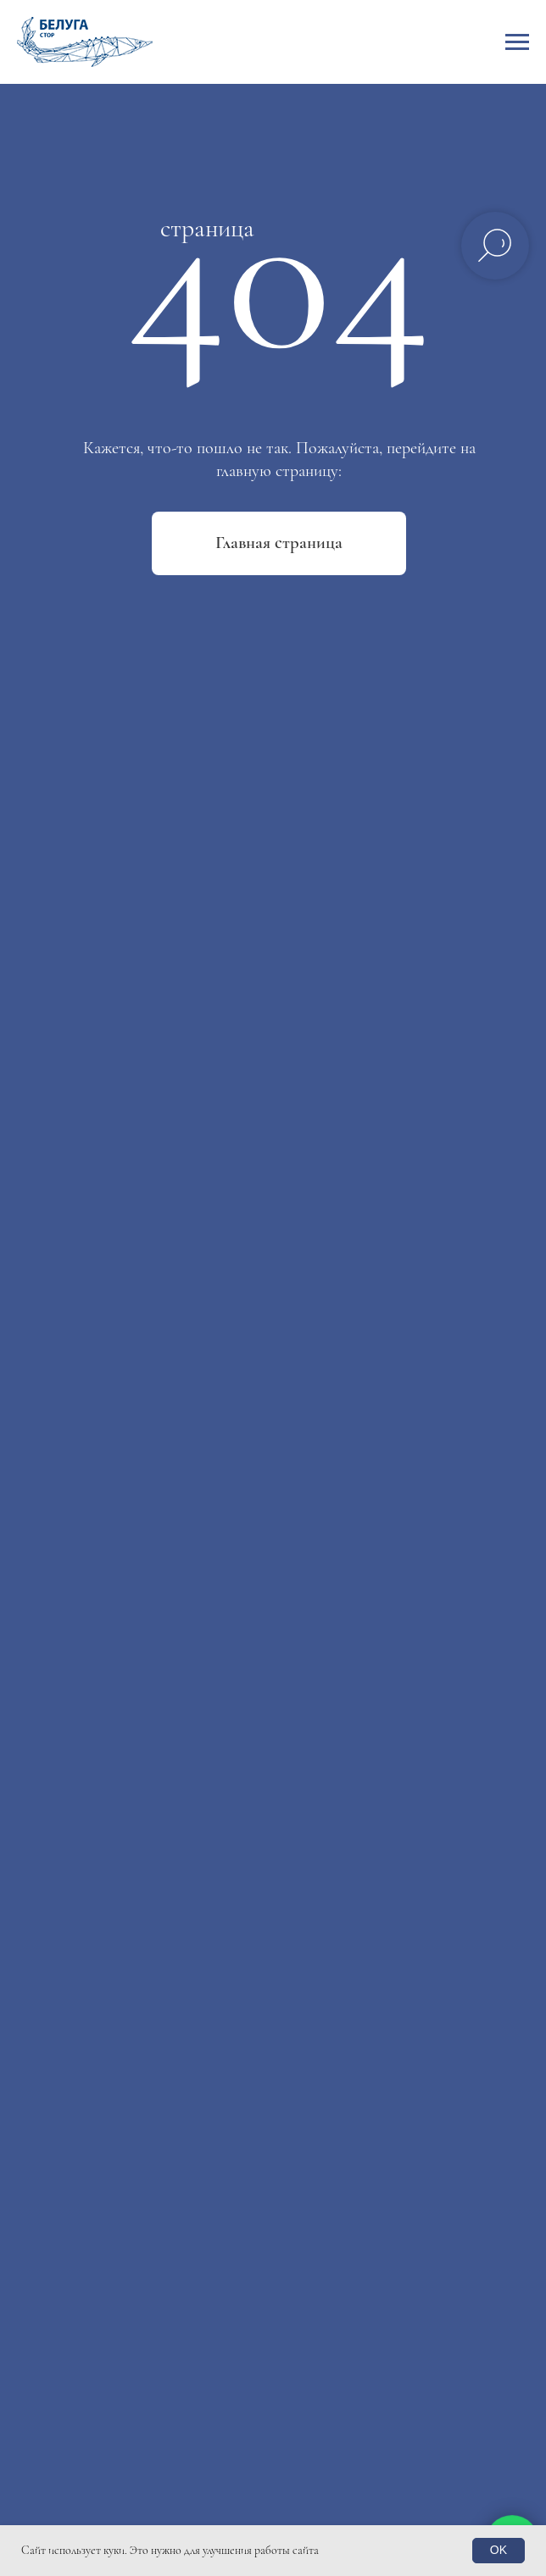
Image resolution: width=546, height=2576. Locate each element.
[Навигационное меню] (517, 42)
